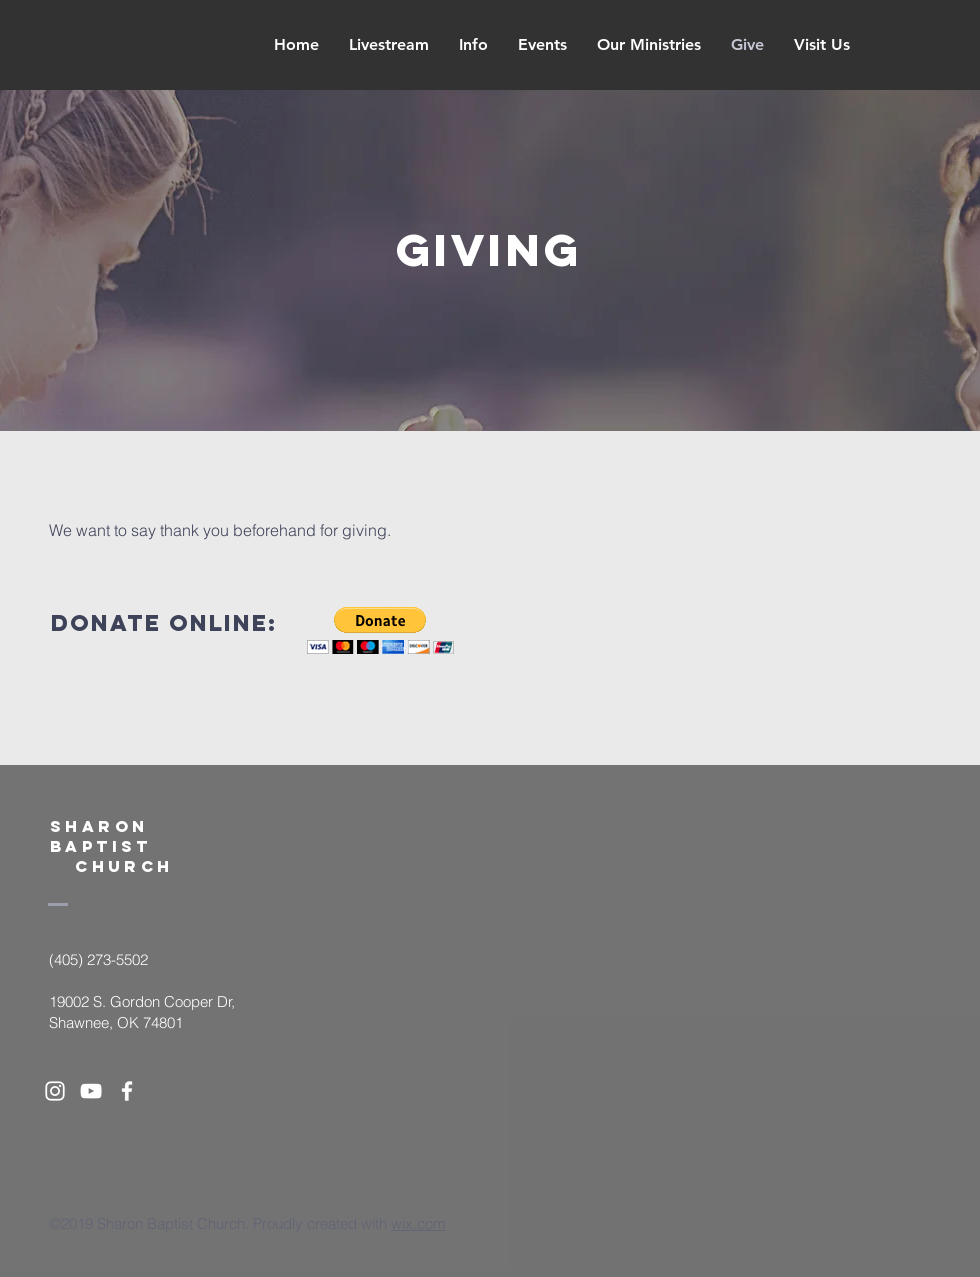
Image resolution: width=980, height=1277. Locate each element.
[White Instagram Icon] (55, 1091)
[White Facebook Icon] (127, 1091)
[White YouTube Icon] (91, 1091)
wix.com (418, 1223)
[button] (380, 630)
